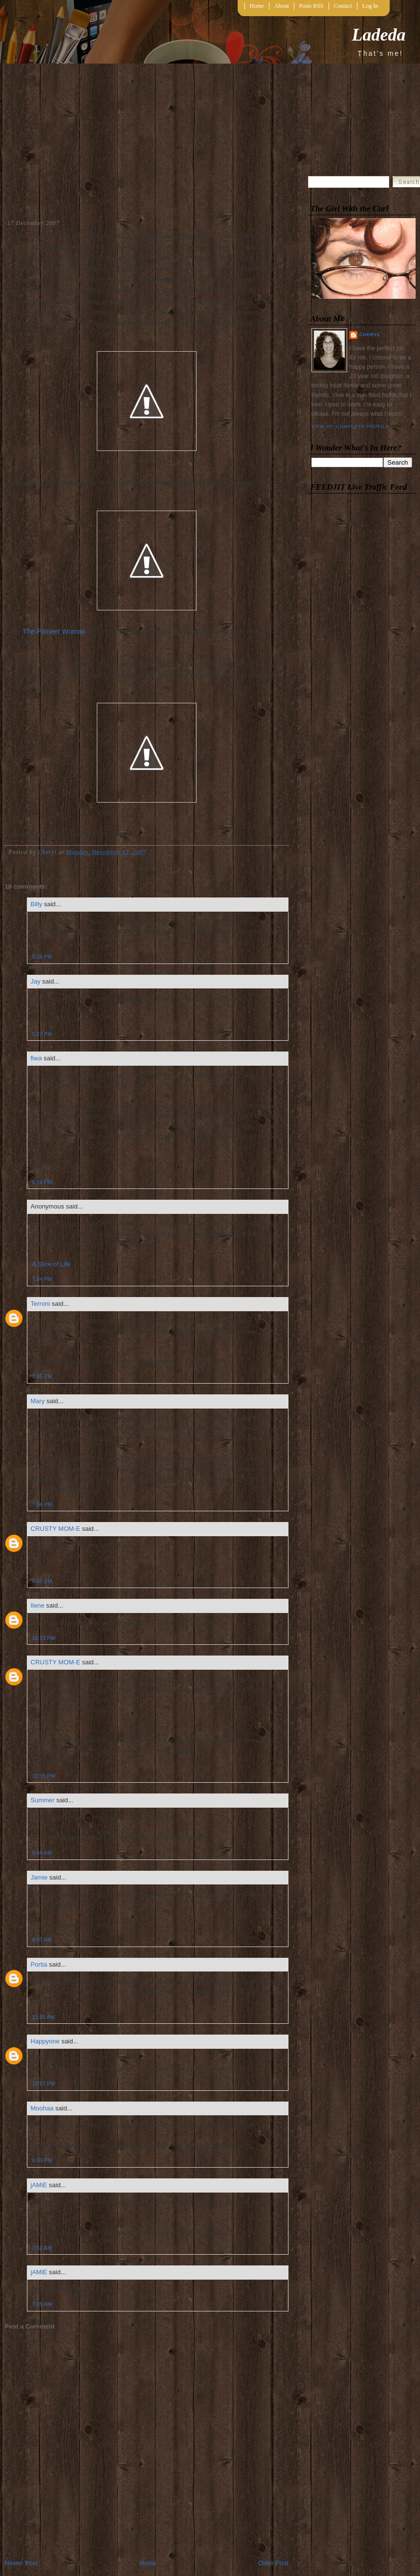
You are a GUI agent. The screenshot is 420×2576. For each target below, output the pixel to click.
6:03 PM (42, 2160)
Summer (43, 1800)
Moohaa (42, 2108)
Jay (36, 981)
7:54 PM (42, 1504)
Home (257, 5)
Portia (39, 1964)
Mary (38, 1401)
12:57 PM (43, 2083)
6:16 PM (42, 1182)
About (281, 5)
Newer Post (21, 2563)
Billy (37, 904)
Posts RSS (311, 5)
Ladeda (379, 35)
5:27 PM (42, 1034)
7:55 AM (42, 2304)
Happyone (45, 2041)
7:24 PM (42, 1279)
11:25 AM (43, 2017)
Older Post (273, 2563)
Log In (370, 5)
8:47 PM (42, 1581)
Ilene (37, 1605)
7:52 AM (42, 2248)
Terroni (40, 1303)
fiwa (36, 1058)
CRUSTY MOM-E (56, 1528)
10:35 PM (43, 1776)
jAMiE (39, 2185)
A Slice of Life (51, 1264)
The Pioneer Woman (54, 631)
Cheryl (370, 334)
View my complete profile (350, 426)
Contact (343, 5)
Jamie (39, 1877)
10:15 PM (43, 1638)
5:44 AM (42, 1853)
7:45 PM (42, 1376)
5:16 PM (42, 957)
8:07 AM (42, 1940)
